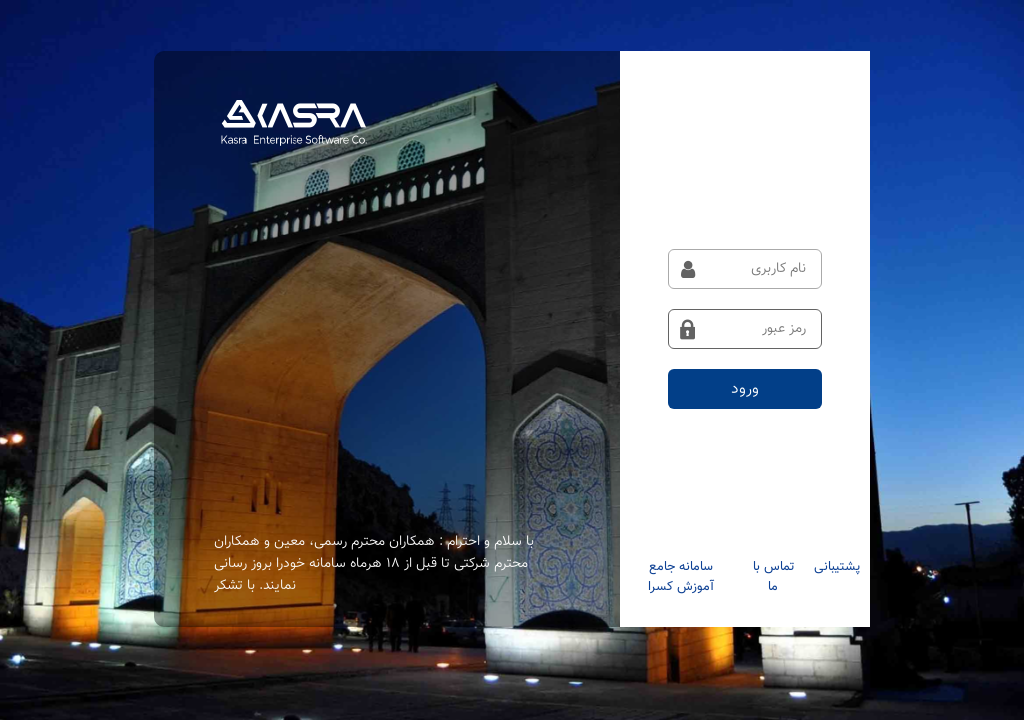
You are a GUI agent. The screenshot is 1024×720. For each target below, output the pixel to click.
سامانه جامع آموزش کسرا (681, 577)
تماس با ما (773, 577)
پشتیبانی (837, 567)
